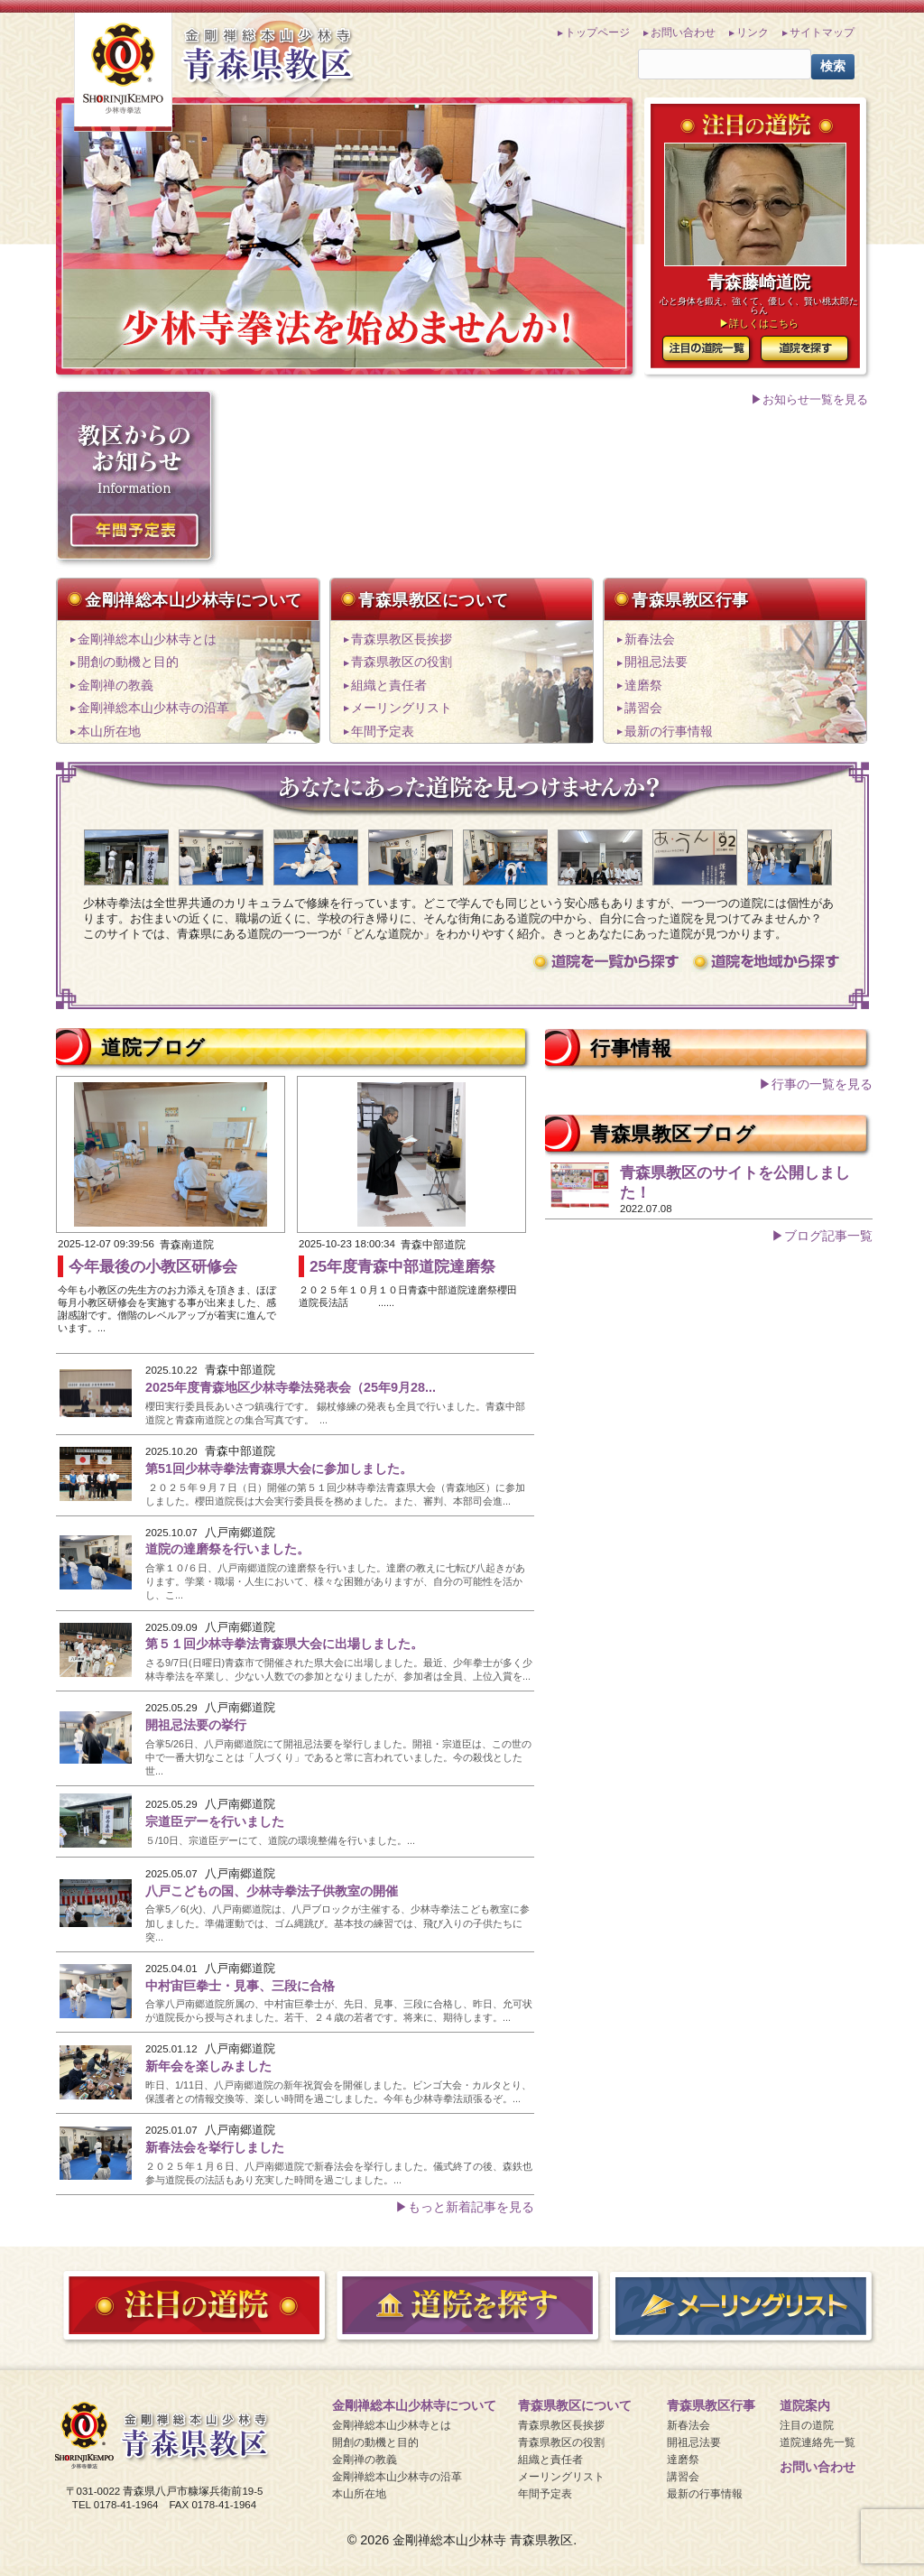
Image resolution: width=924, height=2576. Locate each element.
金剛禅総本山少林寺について (193, 599)
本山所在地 (109, 731)
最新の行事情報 (668, 731)
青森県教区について (433, 599)
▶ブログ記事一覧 (822, 1235)
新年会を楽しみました (208, 2066)
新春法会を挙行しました (214, 2147)
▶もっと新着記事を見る (464, 2207)
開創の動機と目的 (128, 662)
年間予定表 (382, 731)
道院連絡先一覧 (817, 2442)
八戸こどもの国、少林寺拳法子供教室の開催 (271, 1891)
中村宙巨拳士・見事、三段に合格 (240, 1985)
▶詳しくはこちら (759, 323)
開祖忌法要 (656, 662)
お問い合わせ (683, 32)
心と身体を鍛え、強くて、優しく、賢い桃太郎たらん (759, 306)
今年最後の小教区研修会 (153, 1266)
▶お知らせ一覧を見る (809, 399)
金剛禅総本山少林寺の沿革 (153, 708)
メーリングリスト (401, 708)
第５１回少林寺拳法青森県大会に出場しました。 (284, 1643)
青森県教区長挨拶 (401, 639)
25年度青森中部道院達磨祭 (402, 1266)
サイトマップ (822, 32)
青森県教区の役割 (401, 662)
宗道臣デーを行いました (214, 1821)
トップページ (597, 32)
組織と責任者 (389, 685)
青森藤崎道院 (758, 282)
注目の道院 (807, 2425)
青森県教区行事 (690, 599)
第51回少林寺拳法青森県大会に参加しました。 (278, 1468)
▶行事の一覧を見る (816, 1084)
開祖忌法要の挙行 (195, 1725)
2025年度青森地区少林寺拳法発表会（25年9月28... (290, 1387)
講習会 (643, 708)
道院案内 (805, 2405)
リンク (752, 32)
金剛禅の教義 (115, 685)
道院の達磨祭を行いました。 (227, 1549)
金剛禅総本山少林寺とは (147, 639)
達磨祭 (643, 685)
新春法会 (649, 639)
